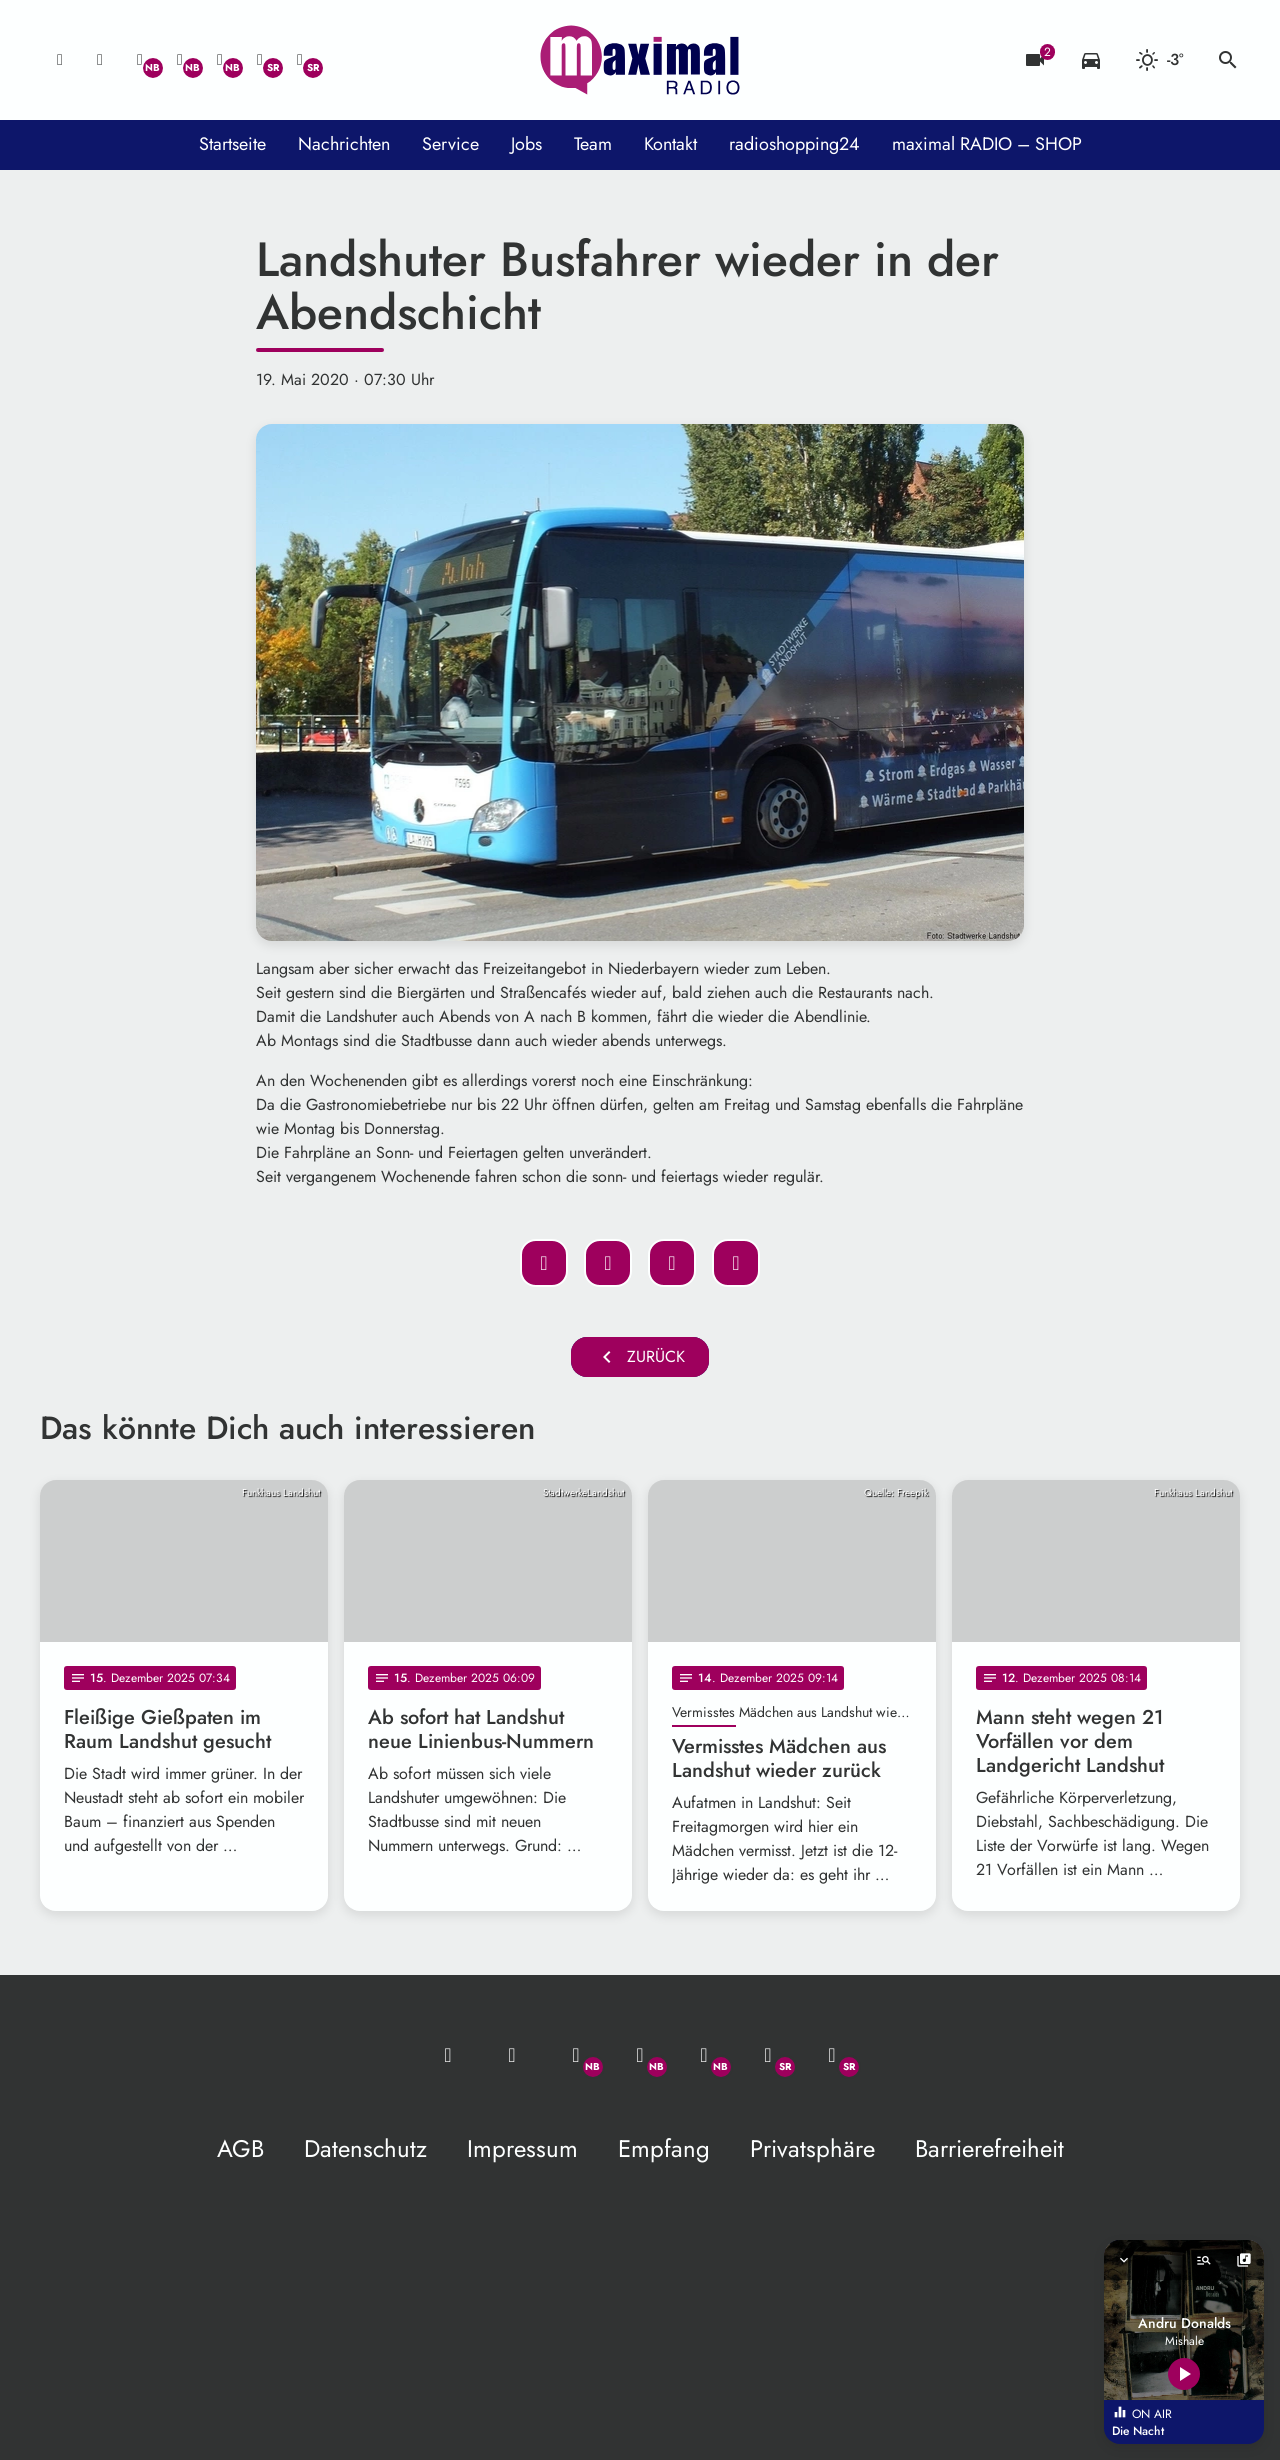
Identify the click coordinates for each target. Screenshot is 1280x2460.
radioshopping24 (794, 144)
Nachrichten (344, 144)
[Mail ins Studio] (60, 60)
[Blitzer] (1035, 60)
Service (450, 144)
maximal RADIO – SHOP (987, 144)
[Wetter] (1159, 60)
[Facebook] (180, 60)
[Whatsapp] (140, 60)
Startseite (232, 144)
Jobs (526, 144)
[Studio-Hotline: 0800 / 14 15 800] (100, 60)
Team (593, 144)
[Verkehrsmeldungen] (1091, 60)
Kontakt (670, 144)
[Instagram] (220, 60)
